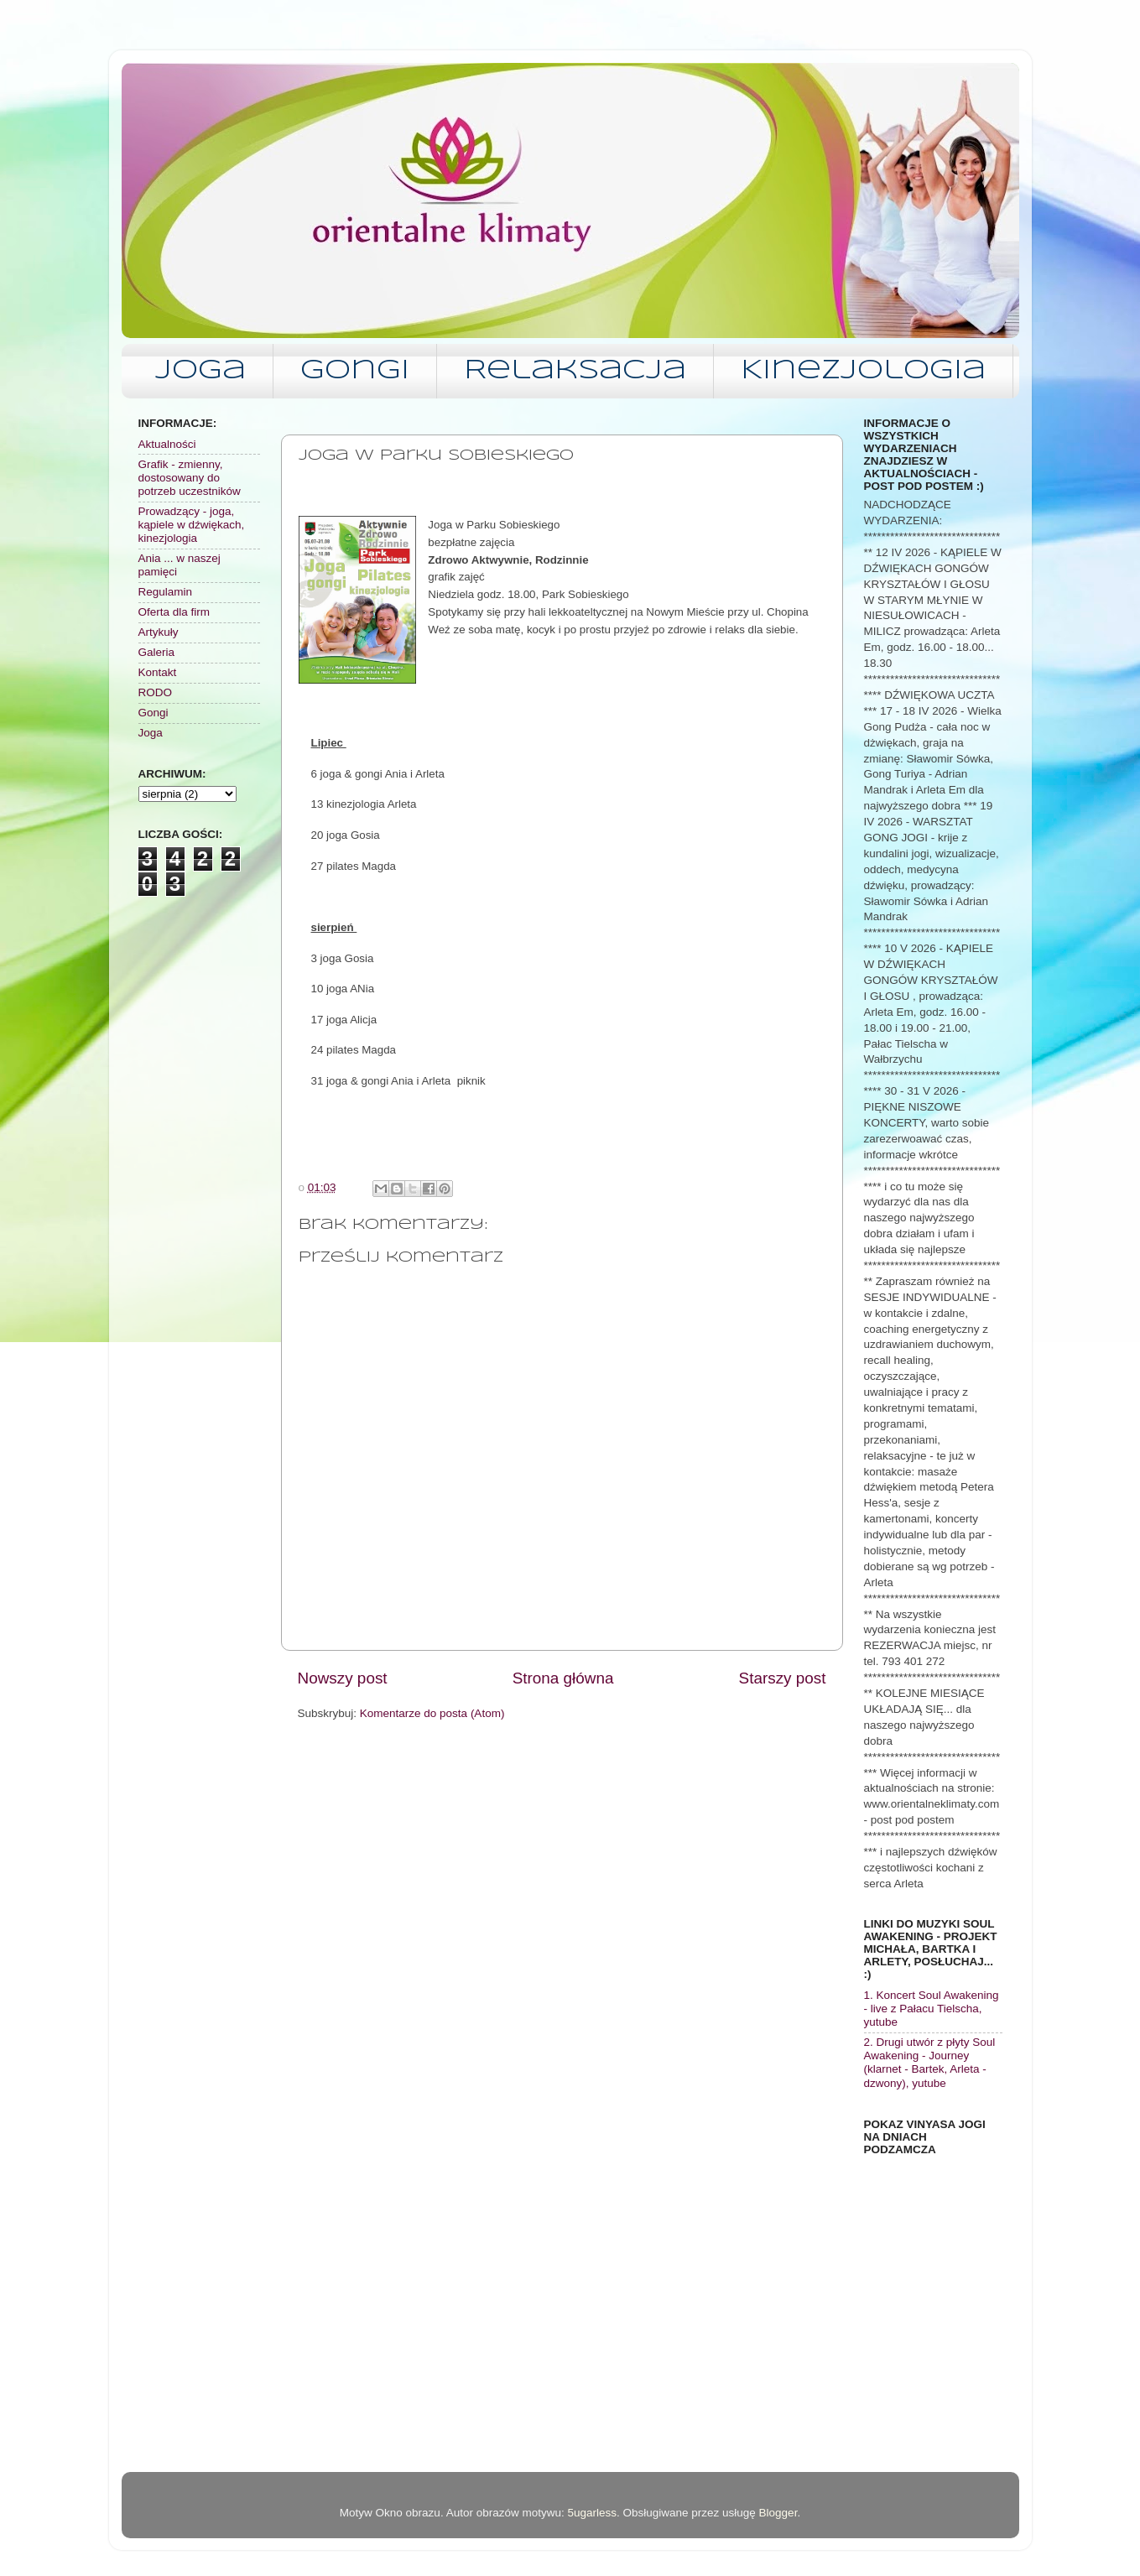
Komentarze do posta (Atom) (432, 1713)
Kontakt (157, 672)
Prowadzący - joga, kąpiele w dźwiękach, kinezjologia (191, 524)
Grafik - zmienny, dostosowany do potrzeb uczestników (189, 477)
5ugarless (592, 2512)
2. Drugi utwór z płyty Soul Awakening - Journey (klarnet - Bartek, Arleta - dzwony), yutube (930, 2062)
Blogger (778, 2512)
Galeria (156, 652)
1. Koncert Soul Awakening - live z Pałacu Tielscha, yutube (931, 2008)
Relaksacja (575, 371)
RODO (155, 692)
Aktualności (167, 444)
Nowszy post (343, 1678)
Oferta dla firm (174, 612)
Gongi (354, 371)
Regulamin (165, 591)
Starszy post (782, 1678)
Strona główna (563, 1678)
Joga (200, 371)
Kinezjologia (863, 371)
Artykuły (158, 632)
